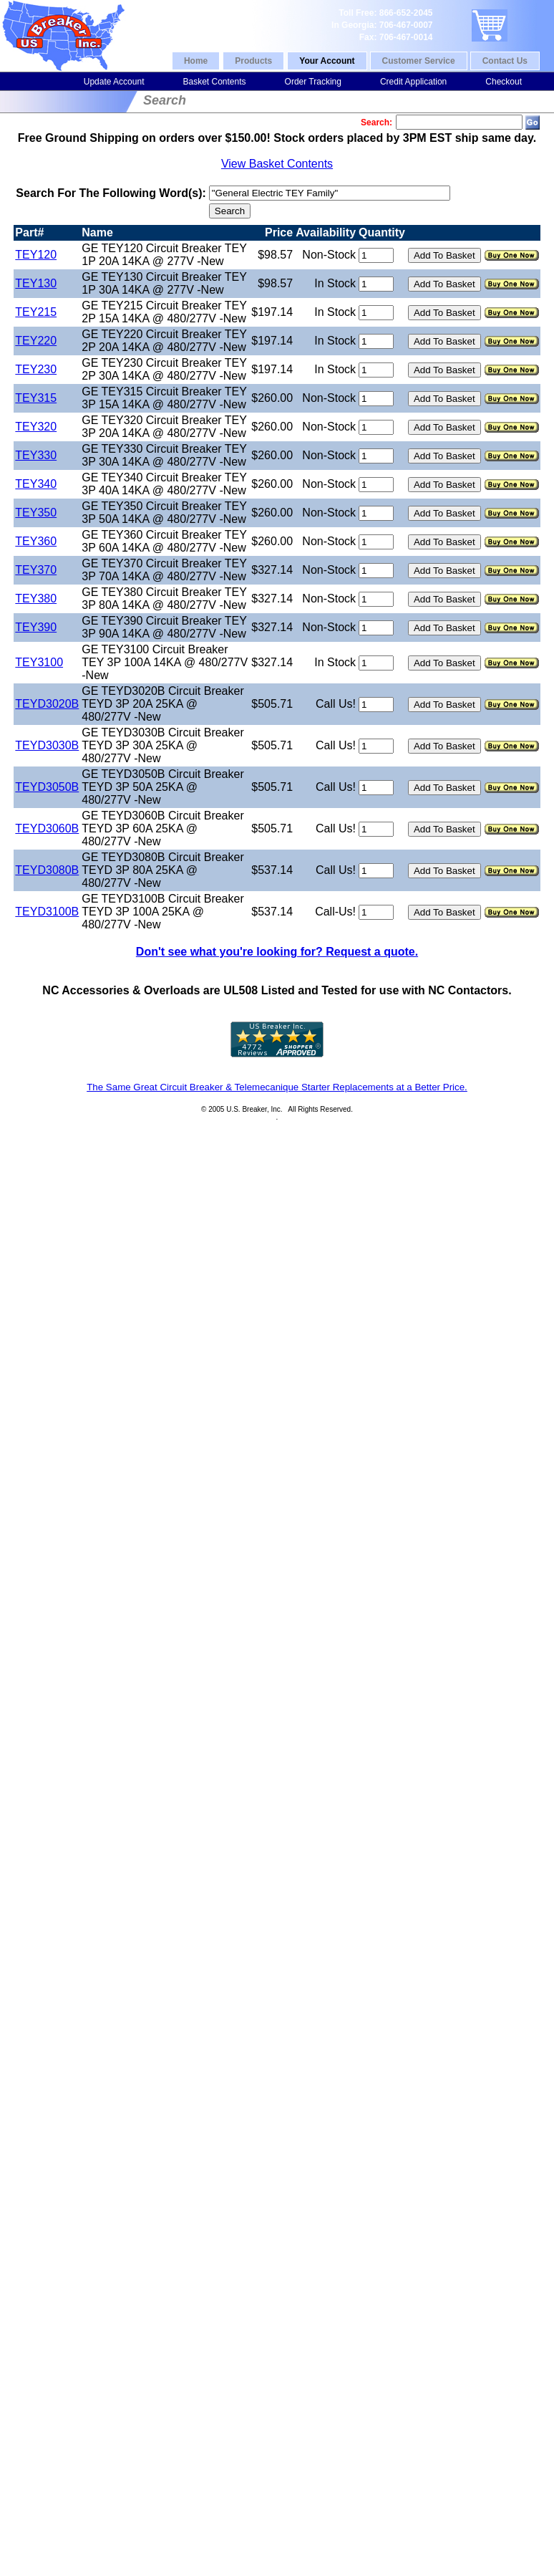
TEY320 (36, 426)
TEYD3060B (47, 828)
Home (196, 61)
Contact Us (505, 61)
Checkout (503, 82)
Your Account (326, 61)
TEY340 (36, 484)
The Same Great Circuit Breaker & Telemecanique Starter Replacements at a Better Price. (277, 1087)
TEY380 (36, 598)
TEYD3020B (47, 704)
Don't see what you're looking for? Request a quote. (277, 952)
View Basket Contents (277, 164)
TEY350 (36, 512)
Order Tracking (313, 82)
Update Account (114, 82)
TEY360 (36, 541)
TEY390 (36, 627)
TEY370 (36, 570)
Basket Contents (214, 82)
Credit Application (413, 82)
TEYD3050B (47, 787)
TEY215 (36, 312)
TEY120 (36, 255)
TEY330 (36, 455)
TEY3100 (39, 662)
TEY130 (36, 283)
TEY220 (36, 341)
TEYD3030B (47, 745)
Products (253, 61)
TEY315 (36, 398)
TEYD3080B (47, 870)
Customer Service (418, 61)
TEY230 (36, 369)
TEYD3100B (47, 911)
